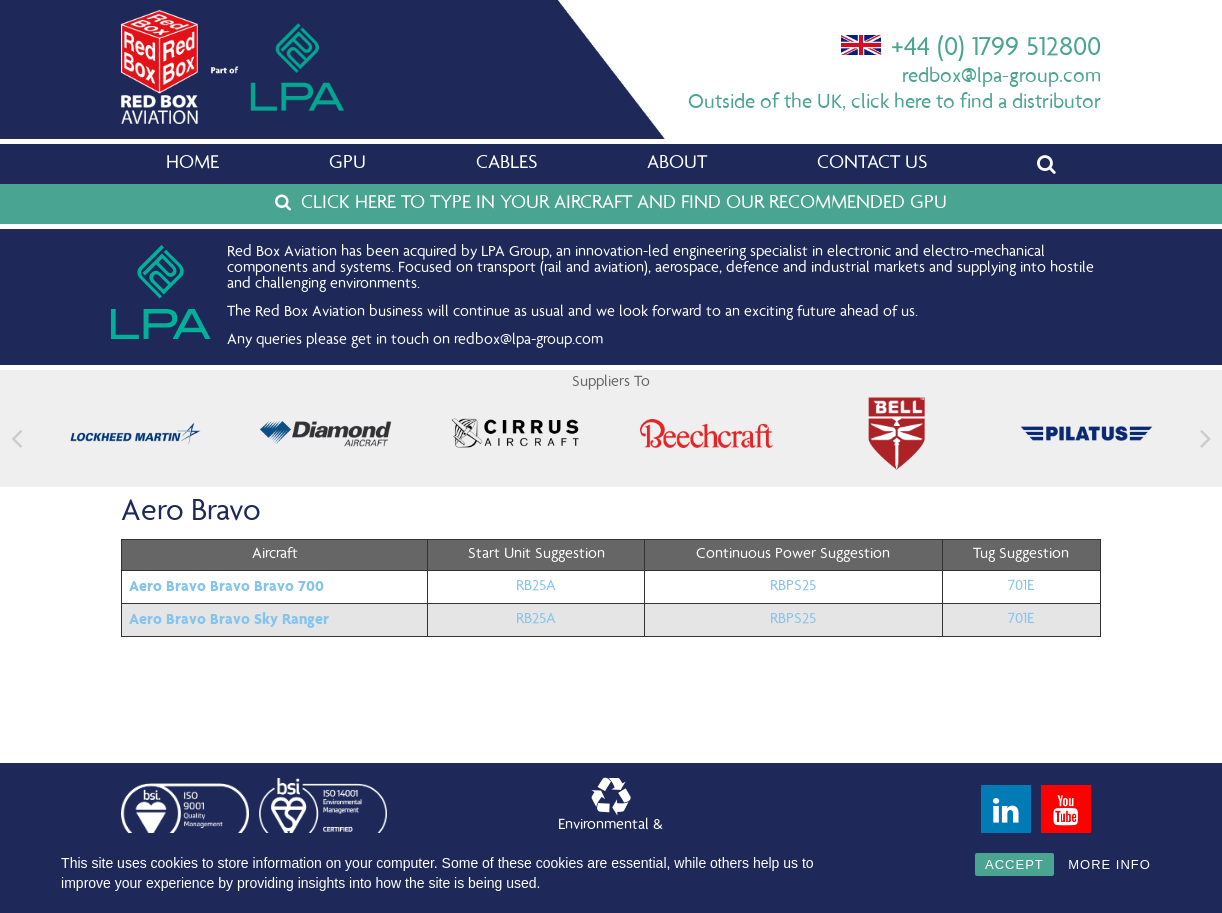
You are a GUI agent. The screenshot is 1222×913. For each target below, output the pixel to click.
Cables (506, 164)
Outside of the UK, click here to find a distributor (894, 103)
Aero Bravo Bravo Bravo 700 (226, 586)
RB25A (536, 587)
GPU (347, 164)
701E (1021, 587)
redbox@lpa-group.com (1001, 77)
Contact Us (872, 164)
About (677, 164)
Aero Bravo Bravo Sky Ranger (229, 619)
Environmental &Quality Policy (610, 814)
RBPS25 (793, 587)
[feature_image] (135, 434)
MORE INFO (1109, 864)
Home (192, 164)
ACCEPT (1014, 864)
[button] (1205, 438)
